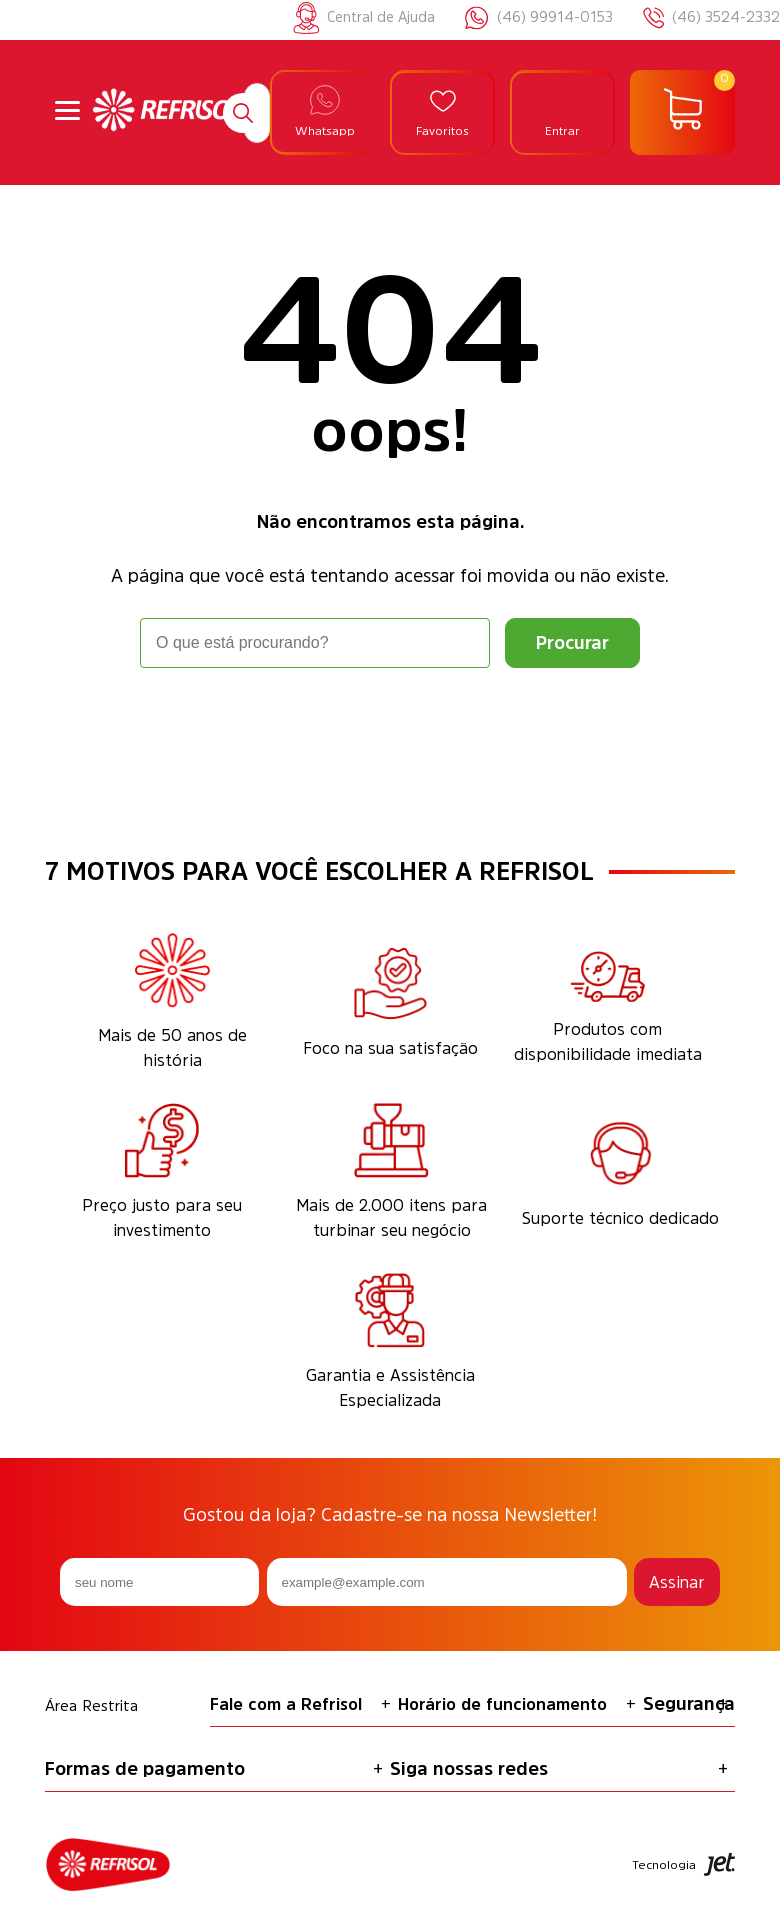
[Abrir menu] (67, 112)
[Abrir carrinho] (682, 113)
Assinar (677, 1582)
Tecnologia (684, 1864)
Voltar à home (390, 723)
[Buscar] (243, 113)
